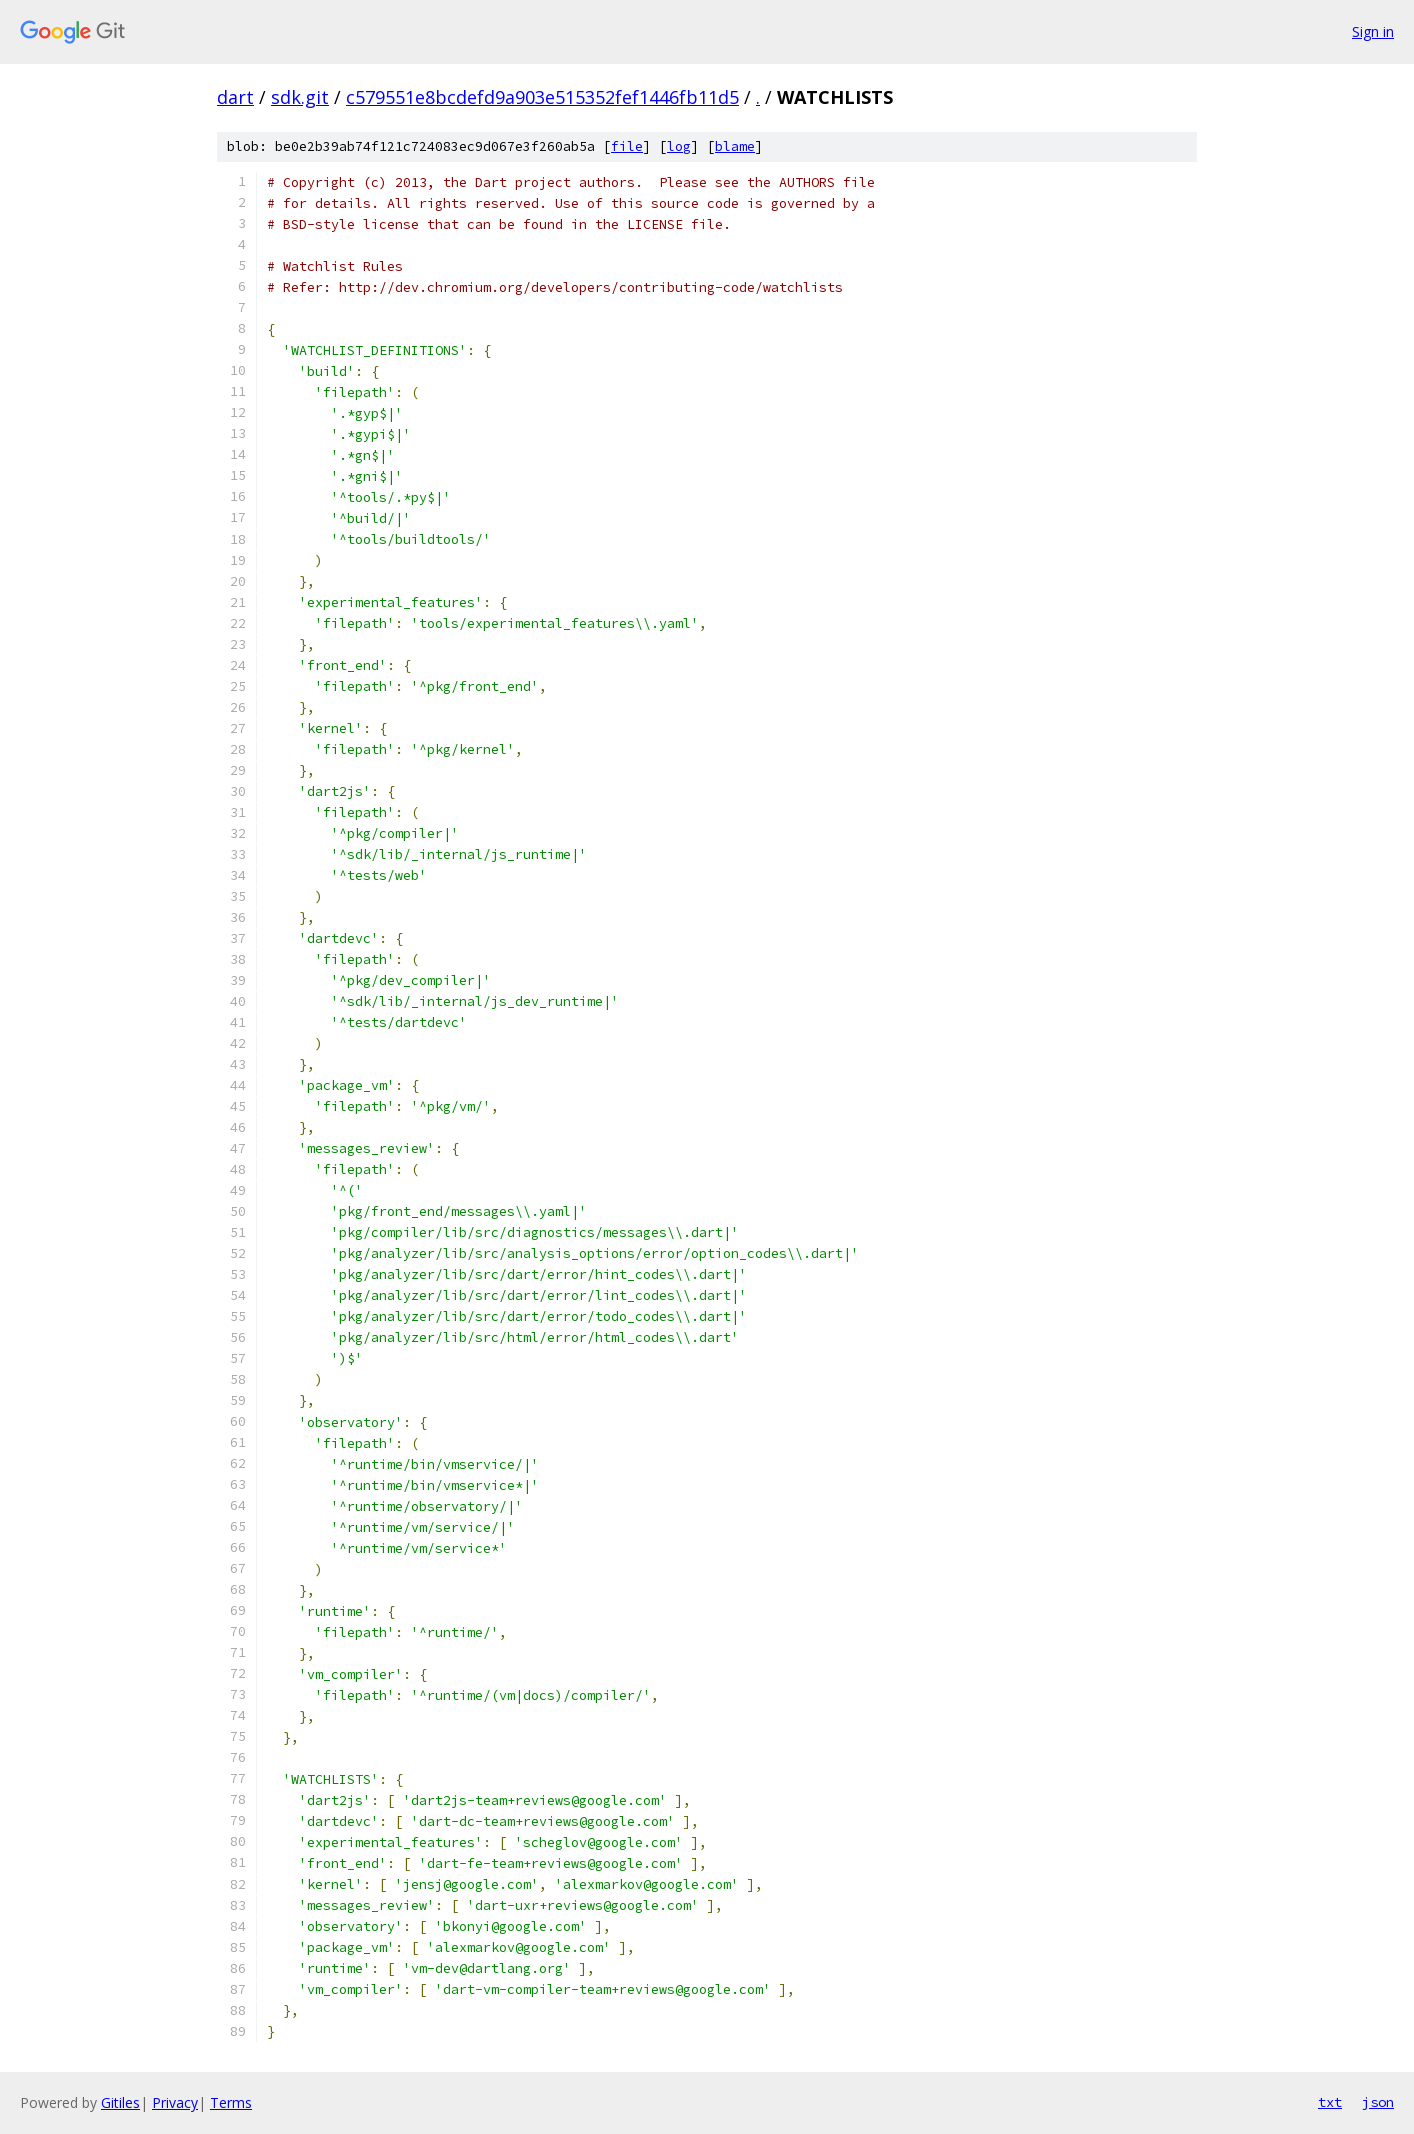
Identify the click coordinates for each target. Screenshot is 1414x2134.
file (627, 146)
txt (1330, 2102)
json (1378, 2102)
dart (235, 97)
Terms (231, 2102)
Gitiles (120, 2102)
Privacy (175, 2102)
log (679, 146)
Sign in (1373, 31)
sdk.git (300, 97)
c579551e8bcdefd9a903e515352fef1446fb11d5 (542, 97)
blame (735, 146)
